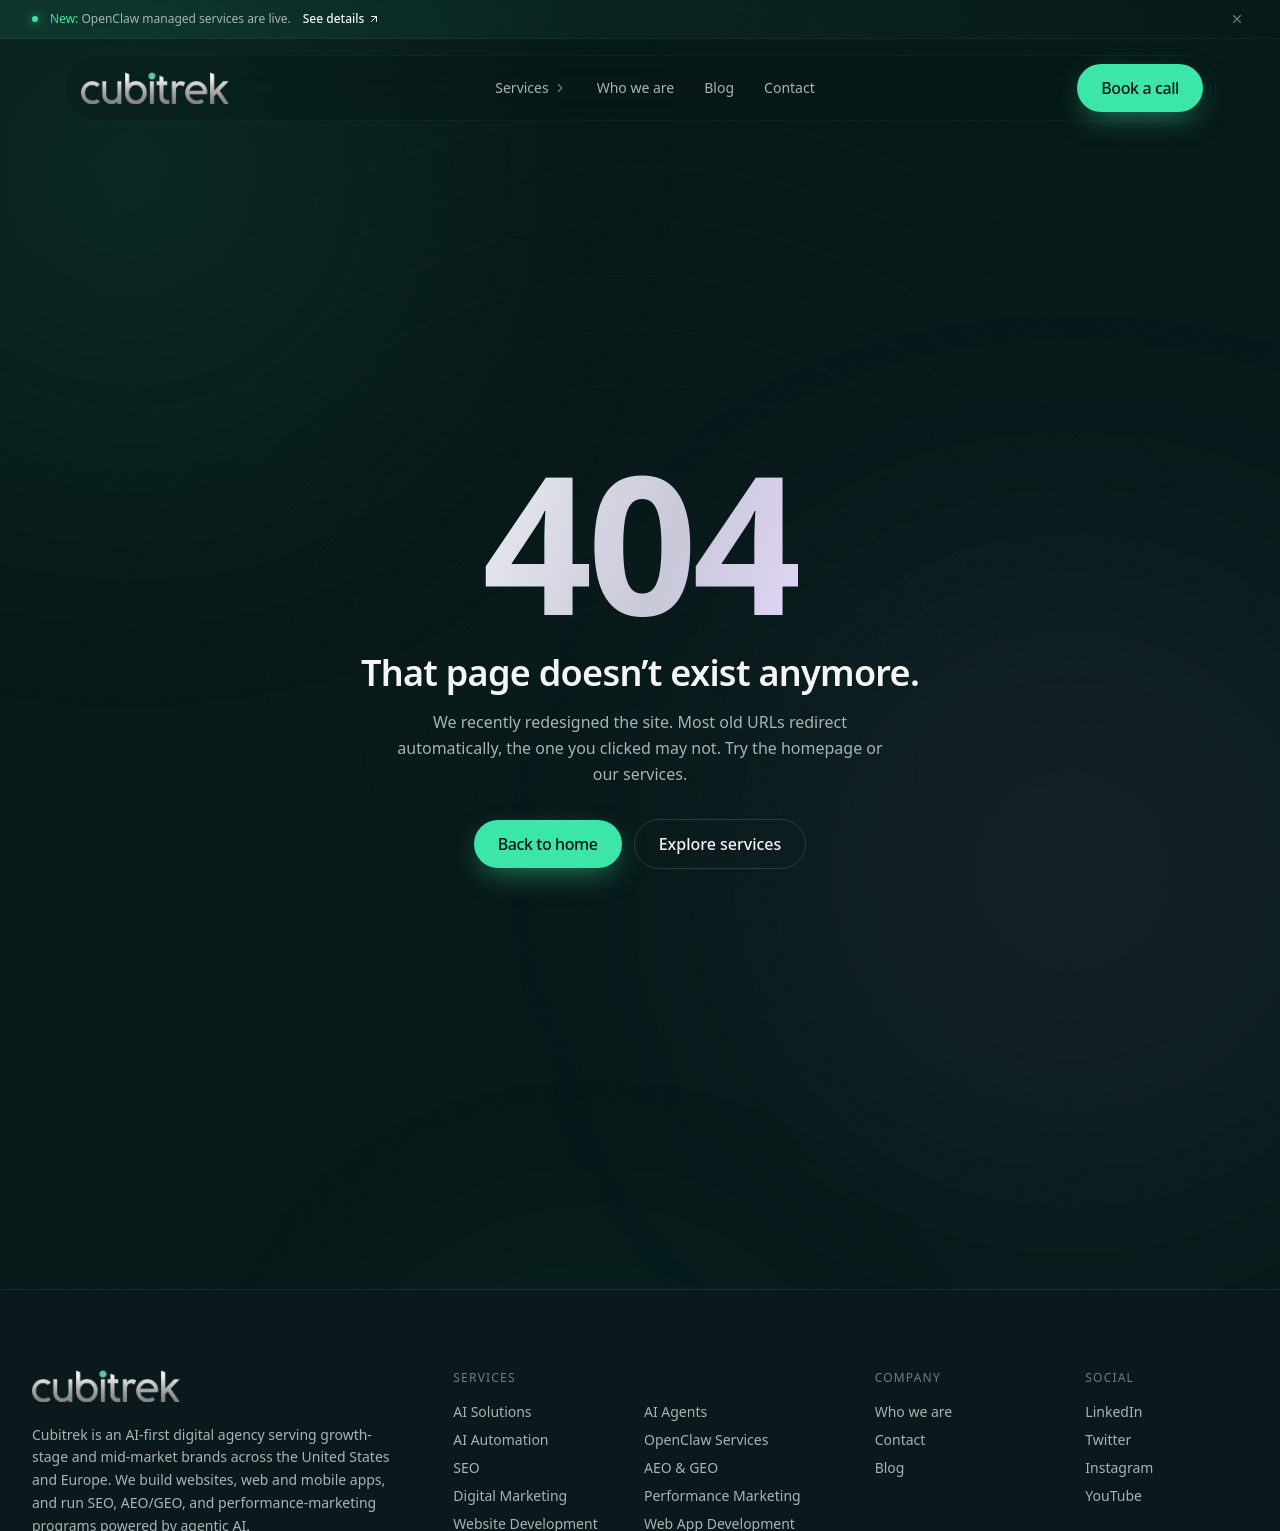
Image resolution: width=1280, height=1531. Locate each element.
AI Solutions (492, 1411)
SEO (466, 1467)
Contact (789, 87)
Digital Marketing (510, 1495)
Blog (719, 87)
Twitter (1108, 1439)
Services (530, 87)
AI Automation (500, 1439)
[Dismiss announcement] (1237, 19)
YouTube (1113, 1495)
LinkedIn (1113, 1411)
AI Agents (675, 1411)
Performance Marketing (722, 1495)
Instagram (1119, 1467)
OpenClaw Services (706, 1439)
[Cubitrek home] (153, 88)
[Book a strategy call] (1140, 88)
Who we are (636, 87)
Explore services (720, 844)
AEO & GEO (681, 1467)
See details (342, 18)
